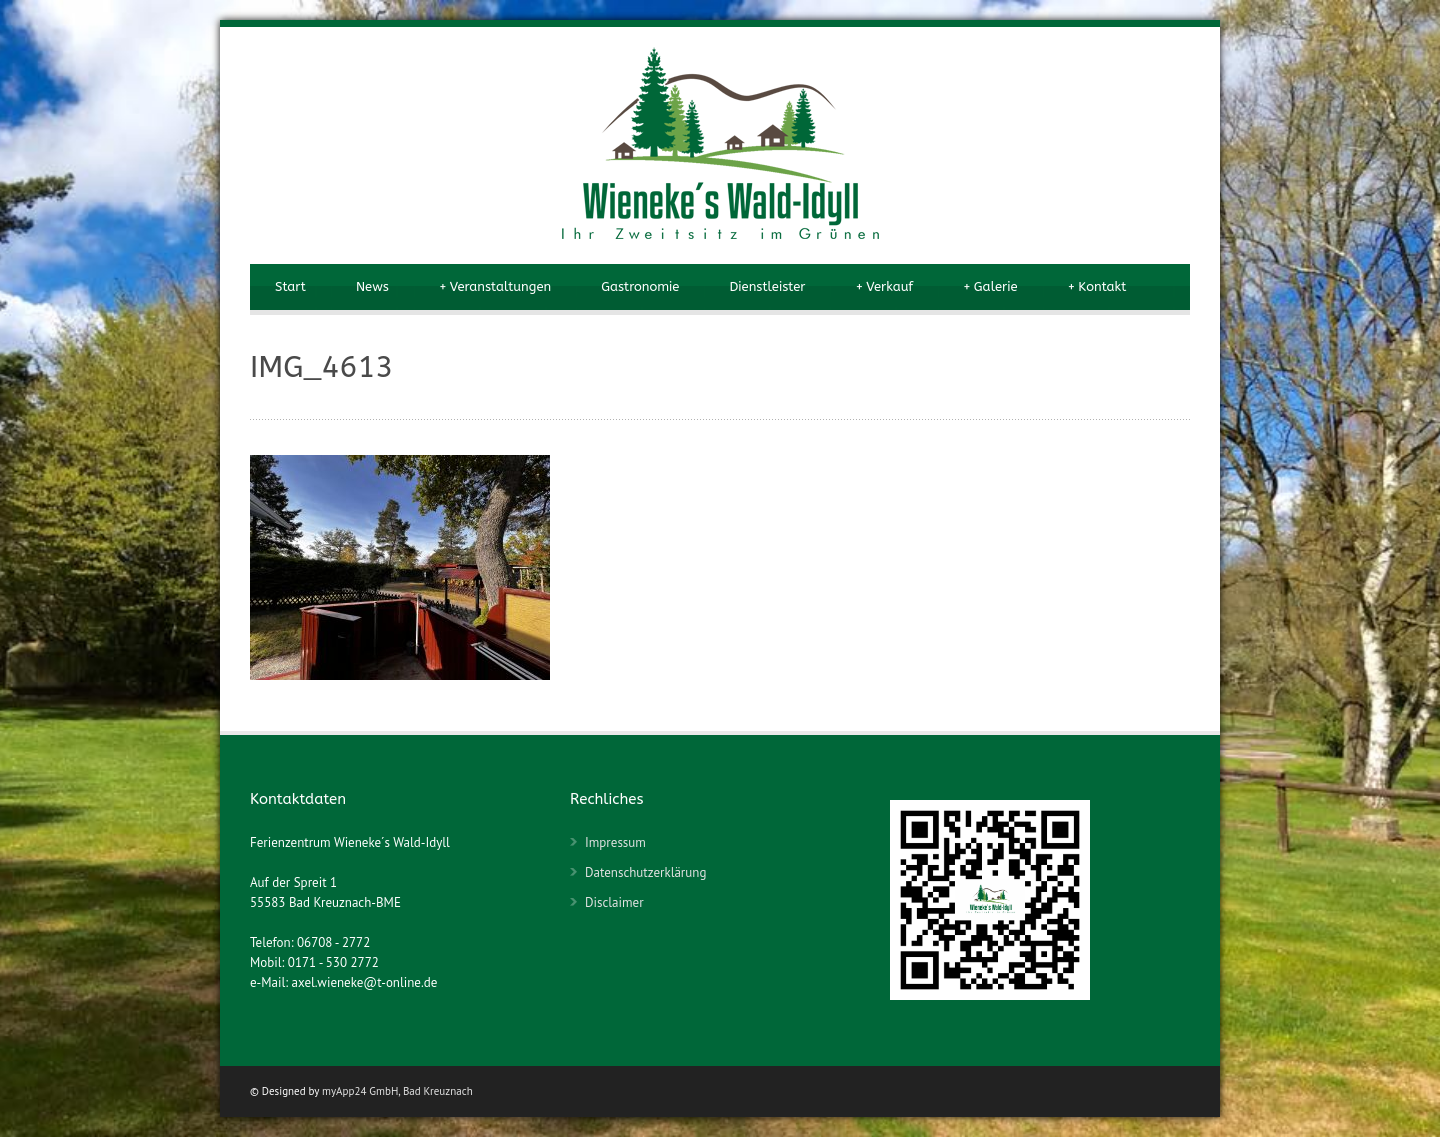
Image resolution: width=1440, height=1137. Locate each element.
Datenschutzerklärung (645, 872)
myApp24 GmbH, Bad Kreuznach (397, 1091)
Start (290, 286)
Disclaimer (614, 902)
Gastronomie (640, 286)
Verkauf (884, 287)
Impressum (615, 842)
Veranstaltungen (495, 287)
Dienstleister (767, 286)
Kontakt (1097, 287)
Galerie (990, 287)
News (372, 286)
